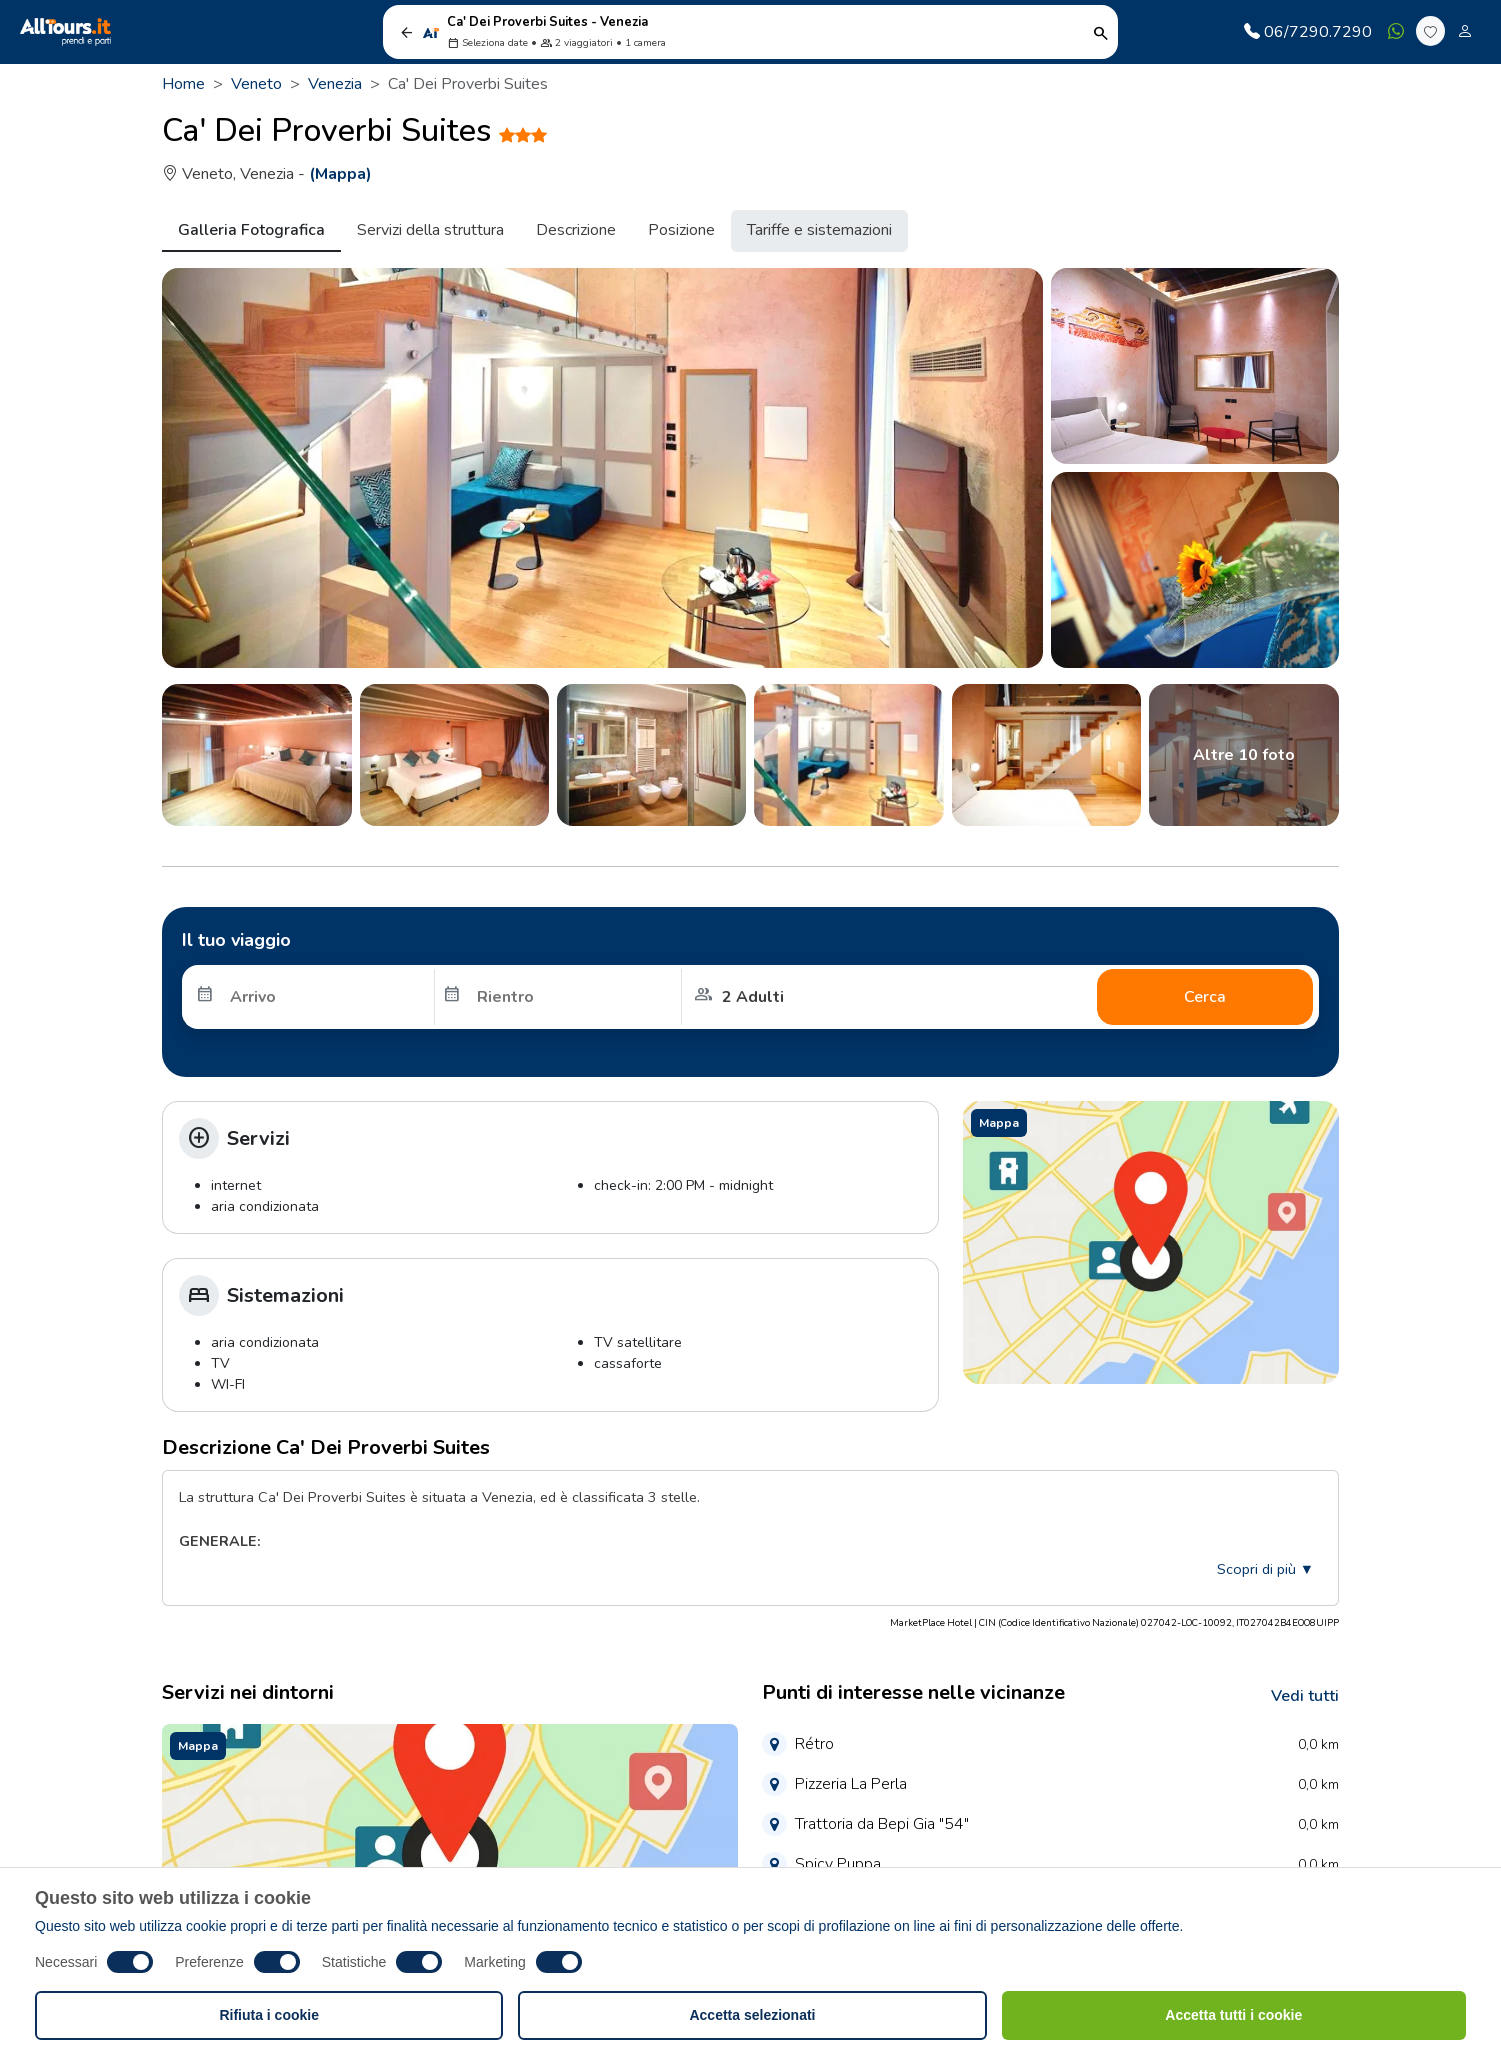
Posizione (681, 230)
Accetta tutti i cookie (1233, 2015)
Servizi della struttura (430, 230)
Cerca (1205, 997)
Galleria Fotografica (251, 230)
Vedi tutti (1305, 1696)
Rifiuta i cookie (269, 2015)
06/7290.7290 (1308, 32)
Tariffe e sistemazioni (819, 230)
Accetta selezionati (752, 2015)
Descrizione (576, 230)
